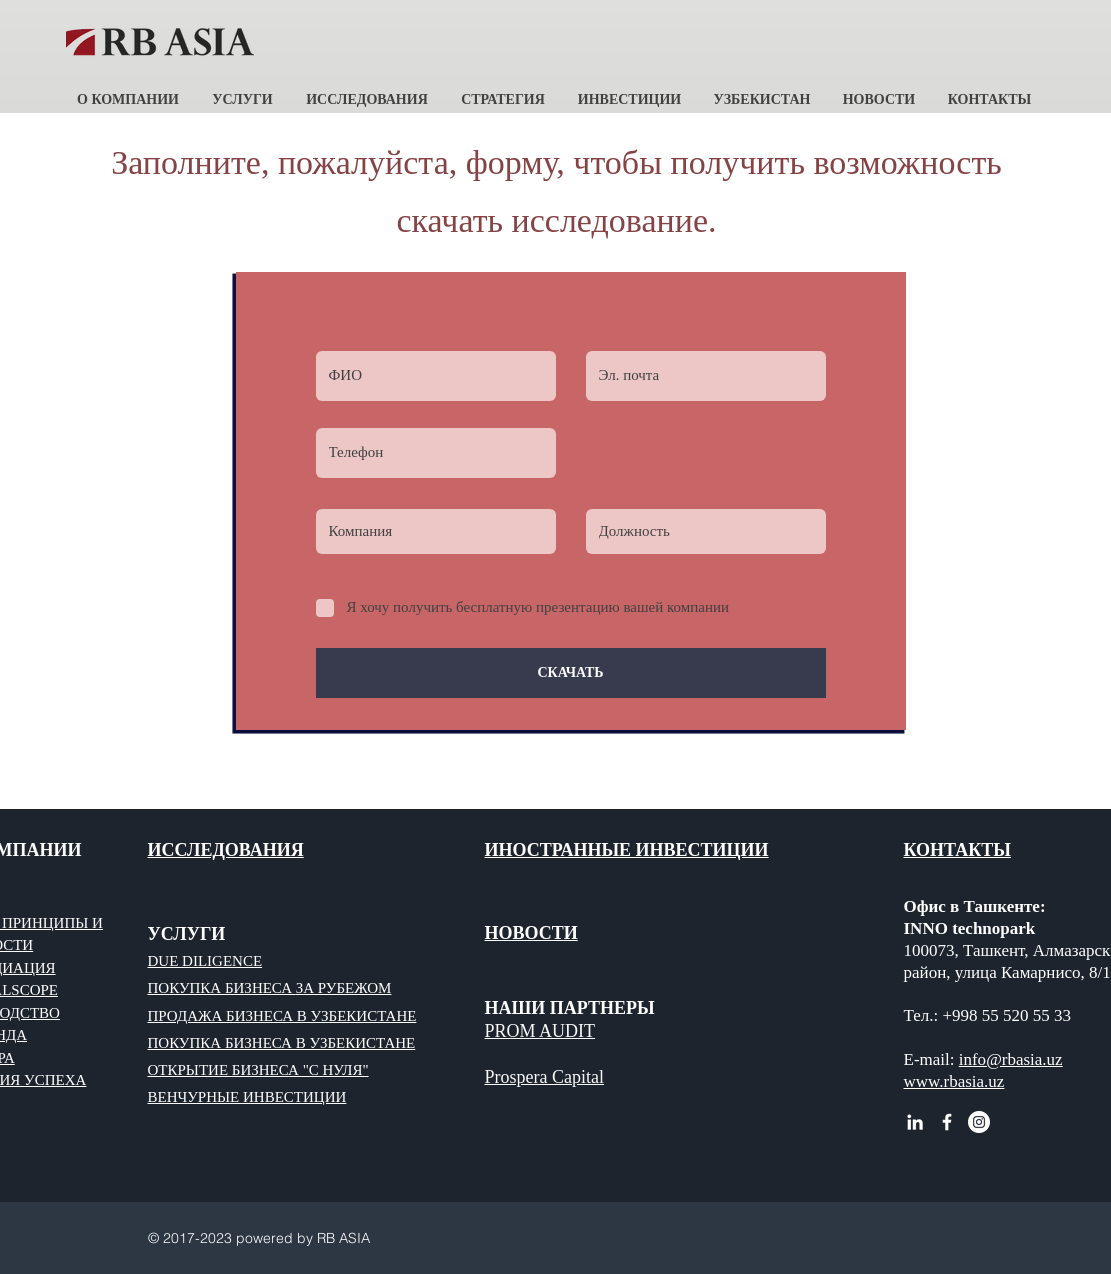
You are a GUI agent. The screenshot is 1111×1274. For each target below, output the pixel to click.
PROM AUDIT (540, 1031)
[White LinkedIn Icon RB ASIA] (915, 1122)
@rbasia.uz (1024, 1059)
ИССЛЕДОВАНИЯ (226, 850)
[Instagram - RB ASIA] (979, 1122)
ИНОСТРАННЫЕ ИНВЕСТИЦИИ (627, 850)
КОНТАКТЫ (957, 850)
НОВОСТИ (531, 933)
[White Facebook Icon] (947, 1122)
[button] (128, 90)
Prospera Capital (544, 1077)
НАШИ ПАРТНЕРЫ (570, 1008)
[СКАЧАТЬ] (571, 673)
